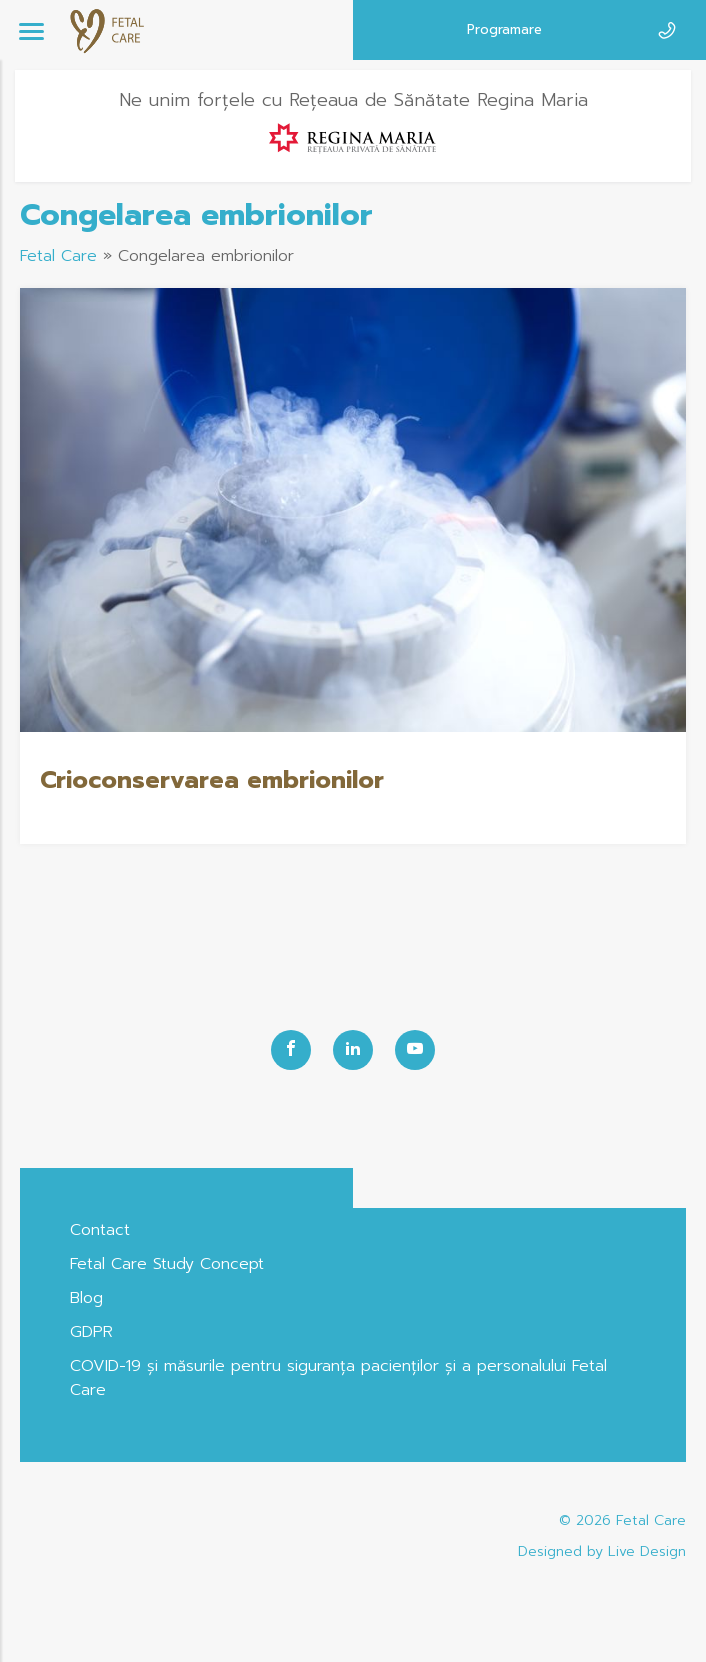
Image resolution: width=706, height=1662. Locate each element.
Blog (86, 1298)
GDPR (91, 1332)
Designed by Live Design (602, 1551)
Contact (100, 1230)
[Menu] (31, 30)
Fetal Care (58, 256)
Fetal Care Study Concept (167, 1264)
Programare (504, 29)
